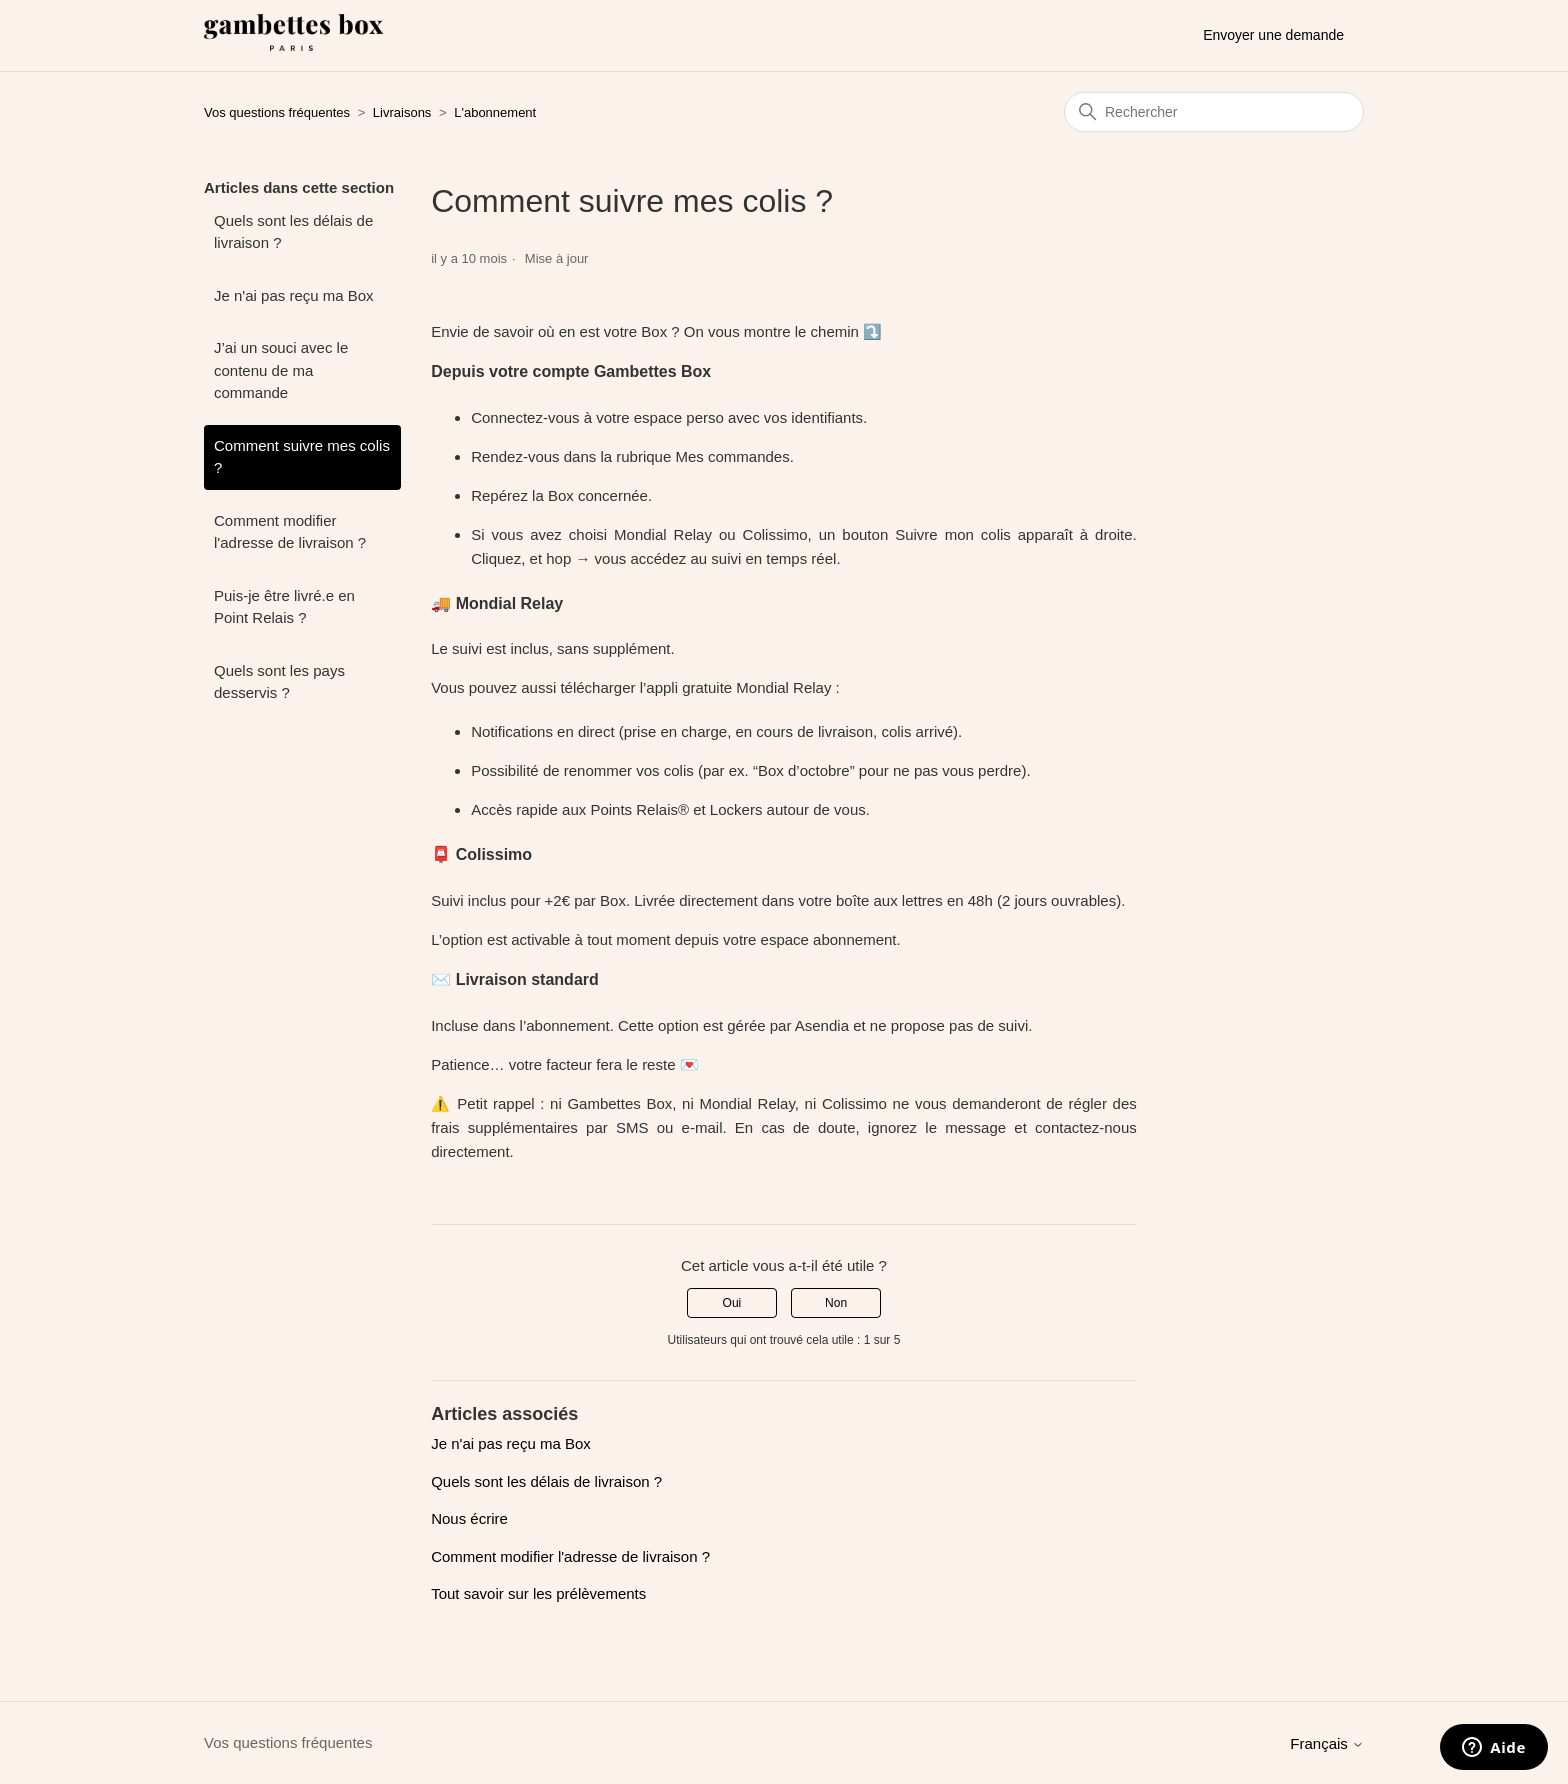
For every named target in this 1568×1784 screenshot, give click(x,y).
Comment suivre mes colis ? (302, 457)
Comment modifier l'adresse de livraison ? (290, 532)
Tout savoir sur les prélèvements (538, 1593)
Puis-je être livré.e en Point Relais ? (284, 607)
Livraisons (402, 112)
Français (1327, 1743)
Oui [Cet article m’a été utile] (732, 1303)
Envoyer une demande (1273, 35)
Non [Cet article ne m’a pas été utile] (836, 1303)
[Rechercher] (1214, 112)
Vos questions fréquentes (277, 112)
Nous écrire (469, 1518)
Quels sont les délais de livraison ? (293, 232)
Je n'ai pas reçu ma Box (294, 295)
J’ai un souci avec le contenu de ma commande (281, 370)
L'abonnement (495, 112)
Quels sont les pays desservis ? (279, 682)
